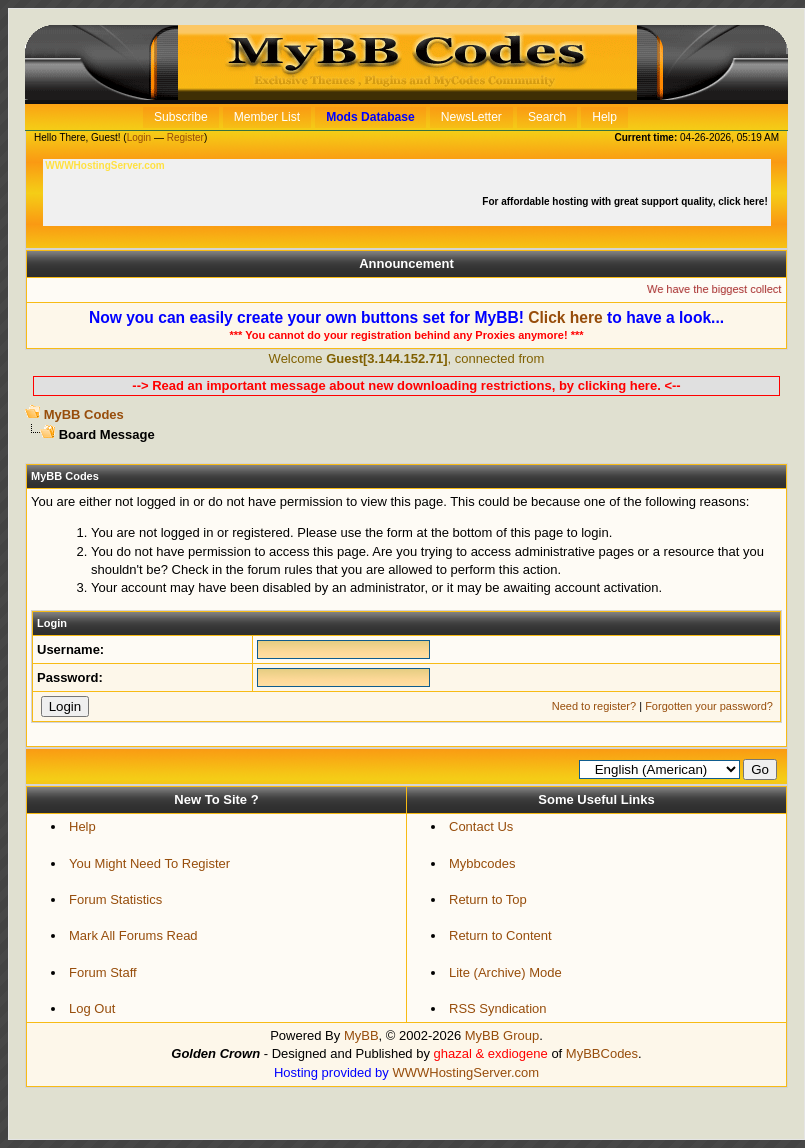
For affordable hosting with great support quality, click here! (626, 201)
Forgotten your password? (709, 706)
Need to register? (594, 706)
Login (139, 137)
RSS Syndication (498, 1008)
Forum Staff (103, 972)
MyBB (361, 1035)
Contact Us (481, 826)
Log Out (92, 1008)
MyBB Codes (84, 414)
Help (82, 826)
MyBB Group (502, 1035)
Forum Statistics (115, 899)
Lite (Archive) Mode (505, 972)
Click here (565, 317)
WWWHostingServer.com (465, 1072)
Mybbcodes (482, 863)
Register (185, 137)
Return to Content (500, 935)
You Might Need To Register (149, 863)
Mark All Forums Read (133, 935)
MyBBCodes (602, 1053)
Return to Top (488, 899)
